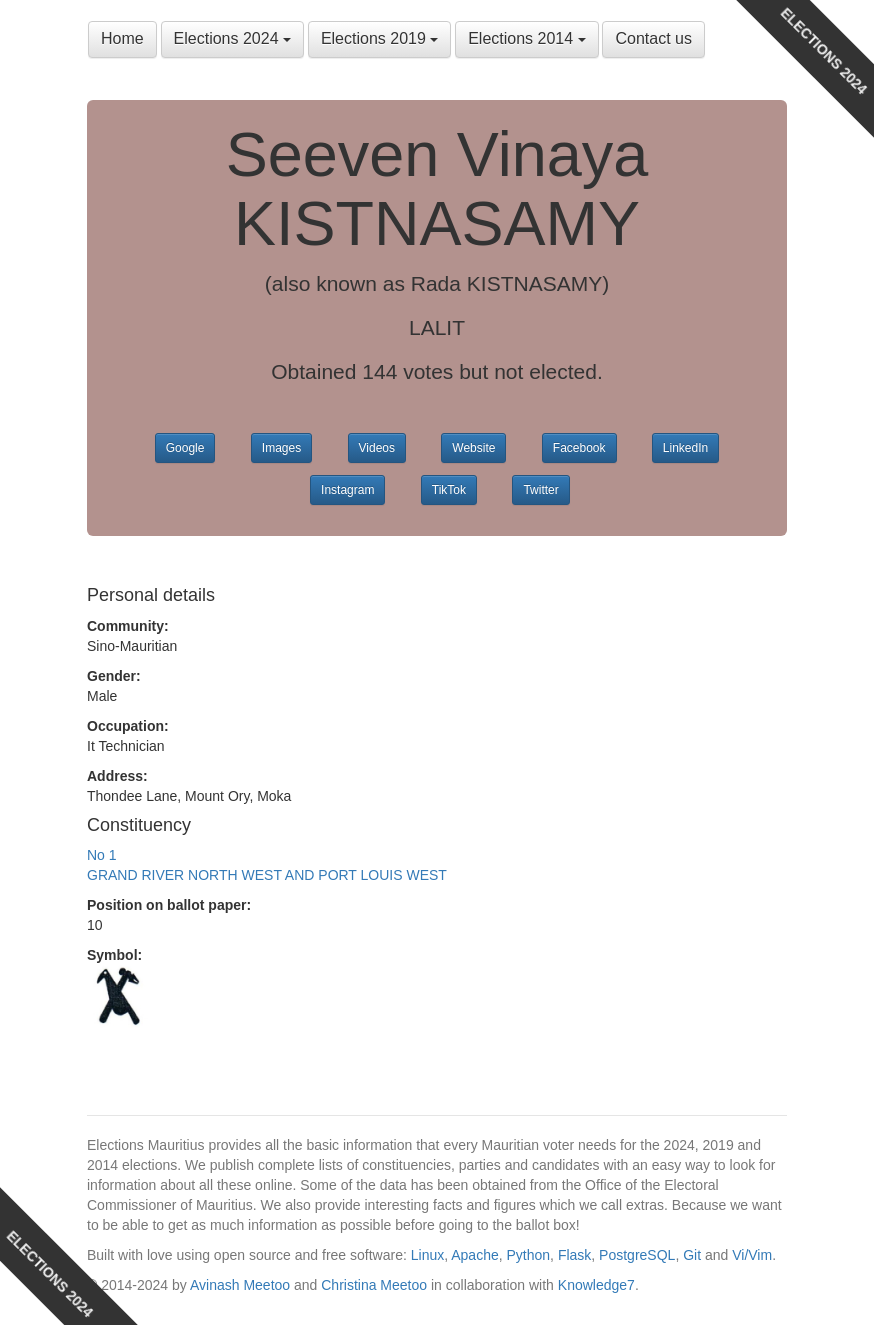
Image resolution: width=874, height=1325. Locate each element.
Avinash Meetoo (240, 1285)
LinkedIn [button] (685, 448)
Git (692, 1255)
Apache (474, 1255)
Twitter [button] (540, 490)
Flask (574, 1255)
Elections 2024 (232, 38)
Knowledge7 (596, 1285)
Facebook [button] (579, 448)
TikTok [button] (449, 490)
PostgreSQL (637, 1255)
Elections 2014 (526, 38)
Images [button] (281, 448)
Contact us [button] (653, 38)
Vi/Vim (752, 1255)
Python (529, 1255)
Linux (427, 1255)
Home (122, 38)
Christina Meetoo (374, 1285)
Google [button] (185, 448)
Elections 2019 (379, 38)
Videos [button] (377, 448)
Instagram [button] (347, 490)
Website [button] (473, 448)
